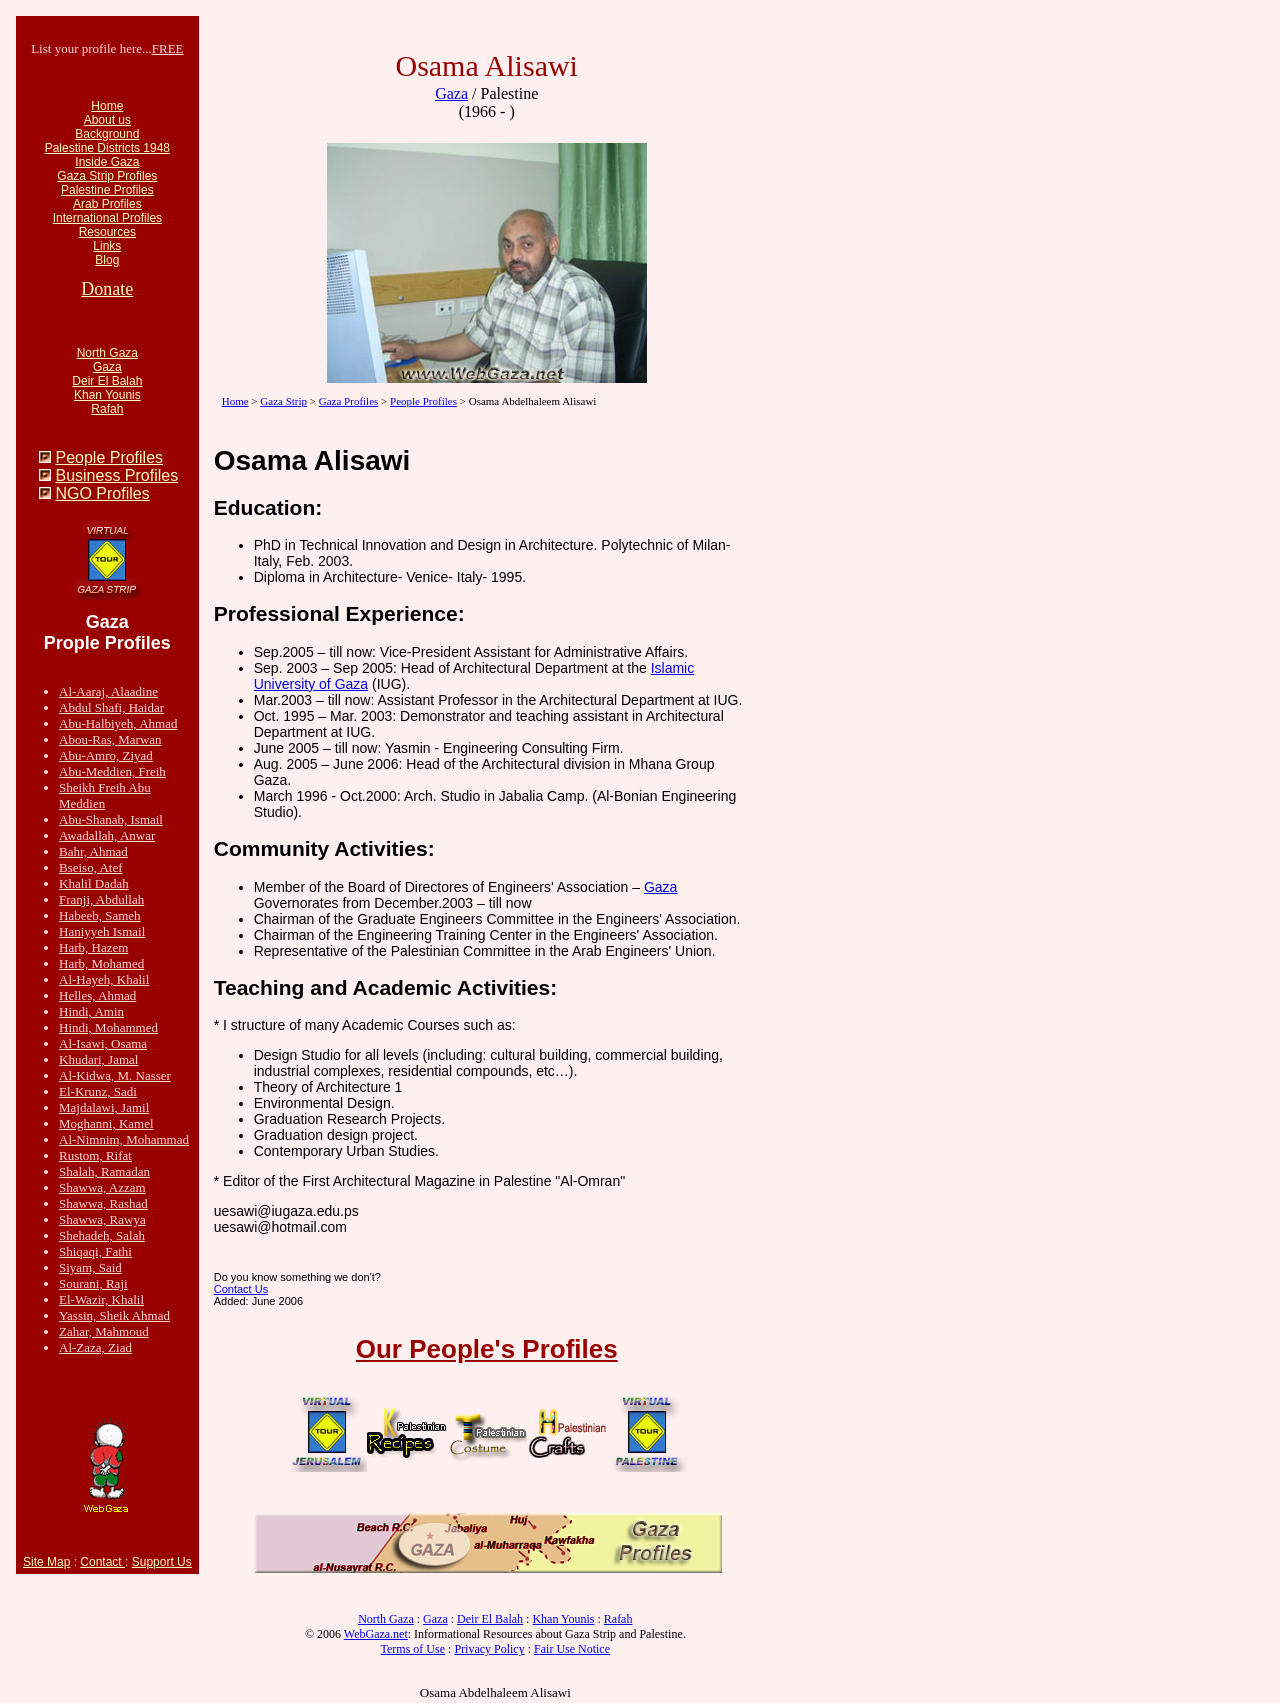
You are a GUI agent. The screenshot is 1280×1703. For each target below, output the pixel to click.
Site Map (46, 1562)
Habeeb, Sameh (100, 915)
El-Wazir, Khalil (101, 1299)
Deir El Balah (107, 381)
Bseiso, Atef (91, 867)
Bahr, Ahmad (93, 851)
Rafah (107, 409)
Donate (107, 289)
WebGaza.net (376, 1634)
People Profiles (109, 457)
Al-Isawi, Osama (103, 1043)
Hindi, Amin (91, 1011)
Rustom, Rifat (95, 1155)
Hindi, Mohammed (108, 1027)
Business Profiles (116, 475)
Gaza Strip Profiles (107, 176)
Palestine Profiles (107, 190)
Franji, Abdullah (101, 899)
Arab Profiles (107, 204)
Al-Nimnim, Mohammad (124, 1139)
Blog (107, 260)
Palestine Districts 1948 (107, 148)
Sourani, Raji (93, 1283)
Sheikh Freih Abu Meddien (105, 795)
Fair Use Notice (572, 1649)
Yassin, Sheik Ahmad (114, 1315)
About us (107, 120)
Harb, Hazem (93, 947)
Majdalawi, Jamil (104, 1107)
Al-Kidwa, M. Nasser (115, 1075)
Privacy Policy (489, 1649)
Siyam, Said (90, 1267)
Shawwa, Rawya (102, 1219)
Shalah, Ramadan (104, 1171)
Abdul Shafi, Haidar (111, 707)
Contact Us (241, 1289)
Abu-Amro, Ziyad (106, 755)
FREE (168, 48)
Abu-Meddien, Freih (112, 771)
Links (107, 246)
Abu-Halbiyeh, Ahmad (118, 723)
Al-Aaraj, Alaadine (108, 691)
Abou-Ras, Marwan (110, 739)
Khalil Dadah (94, 883)
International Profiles (107, 218)
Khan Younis (107, 395)
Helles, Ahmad (97, 995)
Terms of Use (413, 1649)
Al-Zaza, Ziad (95, 1347)
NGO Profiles (102, 493)
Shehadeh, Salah (102, 1235)
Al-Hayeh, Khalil (104, 979)
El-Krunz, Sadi (98, 1091)
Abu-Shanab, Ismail (111, 819)
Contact (102, 1562)
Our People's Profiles (487, 1349)
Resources (107, 232)
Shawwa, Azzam (102, 1187)
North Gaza (107, 353)
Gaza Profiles (349, 401)
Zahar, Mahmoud (104, 1331)
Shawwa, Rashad (103, 1203)
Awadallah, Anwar (107, 835)
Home (107, 106)
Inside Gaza (107, 162)
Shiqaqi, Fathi (95, 1251)
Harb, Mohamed (101, 963)
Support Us (162, 1562)
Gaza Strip (283, 401)
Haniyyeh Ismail (102, 931)
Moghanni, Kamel (106, 1123)
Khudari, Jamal (98, 1059)
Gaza (107, 367)
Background (107, 134)
